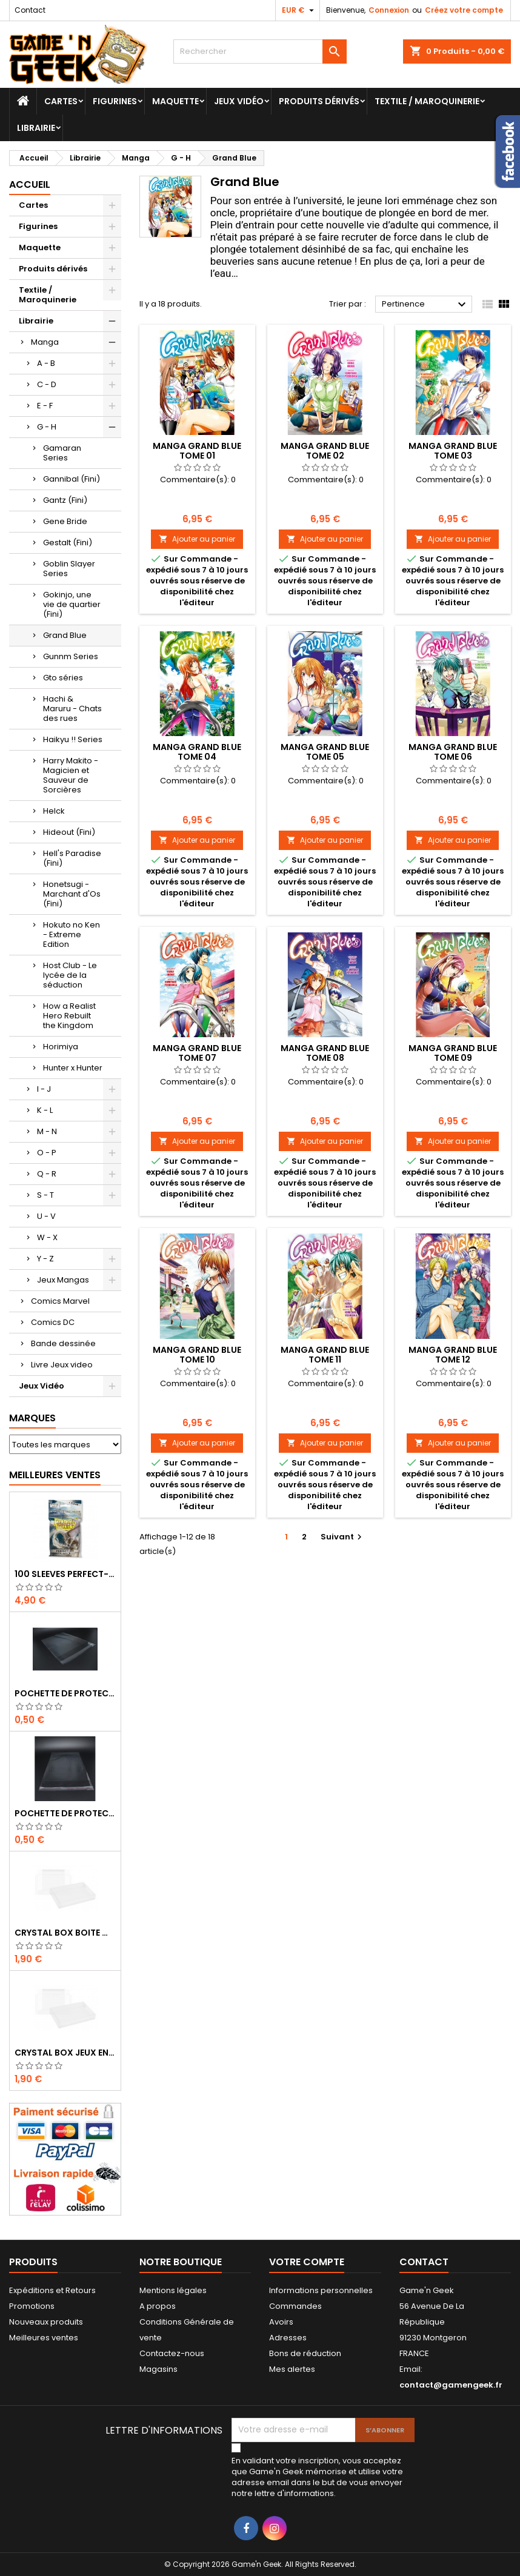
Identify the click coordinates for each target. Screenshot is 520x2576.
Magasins (158, 2369)
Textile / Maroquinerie (427, 101)
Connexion (388, 10)
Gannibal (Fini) (71, 479)
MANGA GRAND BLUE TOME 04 (197, 752)
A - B (46, 363)
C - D (46, 384)
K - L (45, 1110)
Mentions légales (173, 2290)
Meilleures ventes (43, 2337)
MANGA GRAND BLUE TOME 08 (325, 1053)
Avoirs (281, 2322)
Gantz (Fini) (65, 500)
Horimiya (60, 1046)
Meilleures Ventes (55, 1475)
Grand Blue (65, 635)
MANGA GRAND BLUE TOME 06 (452, 752)
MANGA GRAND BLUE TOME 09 (452, 1053)
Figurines (115, 101)
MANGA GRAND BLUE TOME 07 (197, 1053)
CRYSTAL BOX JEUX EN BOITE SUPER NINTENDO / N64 (65, 2052)
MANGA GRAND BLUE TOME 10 (197, 1355)
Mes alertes (292, 2369)
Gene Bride (65, 521)
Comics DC (53, 1322)
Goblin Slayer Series (69, 568)
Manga (45, 342)
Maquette (175, 101)
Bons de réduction (305, 2353)
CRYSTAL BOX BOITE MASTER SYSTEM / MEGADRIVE (65, 1932)
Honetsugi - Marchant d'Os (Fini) (72, 893)
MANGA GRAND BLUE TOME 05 (325, 752)
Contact (30, 10)
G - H (46, 427)
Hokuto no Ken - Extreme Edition (71, 934)
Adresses (288, 2337)
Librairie (36, 128)
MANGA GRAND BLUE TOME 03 (452, 451)
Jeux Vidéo (239, 101)
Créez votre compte (464, 10)
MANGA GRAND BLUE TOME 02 (325, 451)
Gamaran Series (62, 452)
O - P (46, 1152)
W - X (47, 1237)
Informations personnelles (321, 2290)
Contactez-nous (171, 2353)
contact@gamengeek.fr (450, 2385)
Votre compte (306, 2262)
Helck (54, 811)
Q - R (46, 1174)
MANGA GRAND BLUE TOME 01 (197, 451)
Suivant (343, 1536)
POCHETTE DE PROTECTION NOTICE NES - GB (65, 1693)
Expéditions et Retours (52, 2290)
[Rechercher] (260, 51)
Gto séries (63, 677)
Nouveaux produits (46, 2322)
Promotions (32, 2306)
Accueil (29, 184)
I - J (44, 1089)
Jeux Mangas (63, 1280)
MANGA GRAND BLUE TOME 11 (325, 1355)
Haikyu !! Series (72, 739)
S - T (45, 1195)
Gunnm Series (70, 656)
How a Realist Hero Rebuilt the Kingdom (69, 1015)
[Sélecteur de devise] (299, 10)
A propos (157, 2306)
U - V (46, 1216)
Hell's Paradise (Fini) (72, 858)
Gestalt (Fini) (67, 542)
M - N (47, 1131)
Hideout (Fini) (69, 832)
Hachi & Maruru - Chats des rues (72, 708)
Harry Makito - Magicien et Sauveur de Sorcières (70, 775)
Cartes (61, 101)
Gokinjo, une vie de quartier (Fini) (72, 604)
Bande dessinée (63, 1343)
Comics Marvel (60, 1301)
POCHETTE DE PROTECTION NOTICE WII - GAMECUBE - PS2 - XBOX (65, 1813)
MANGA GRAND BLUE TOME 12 (452, 1355)
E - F (45, 405)
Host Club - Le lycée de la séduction (70, 975)
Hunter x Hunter (72, 1068)
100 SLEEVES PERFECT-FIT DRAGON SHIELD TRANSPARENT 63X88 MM (65, 1574)
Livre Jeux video (62, 1364)
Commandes (295, 2306)
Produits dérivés (319, 101)
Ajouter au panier (197, 539)
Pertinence (425, 304)
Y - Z (45, 1258)
